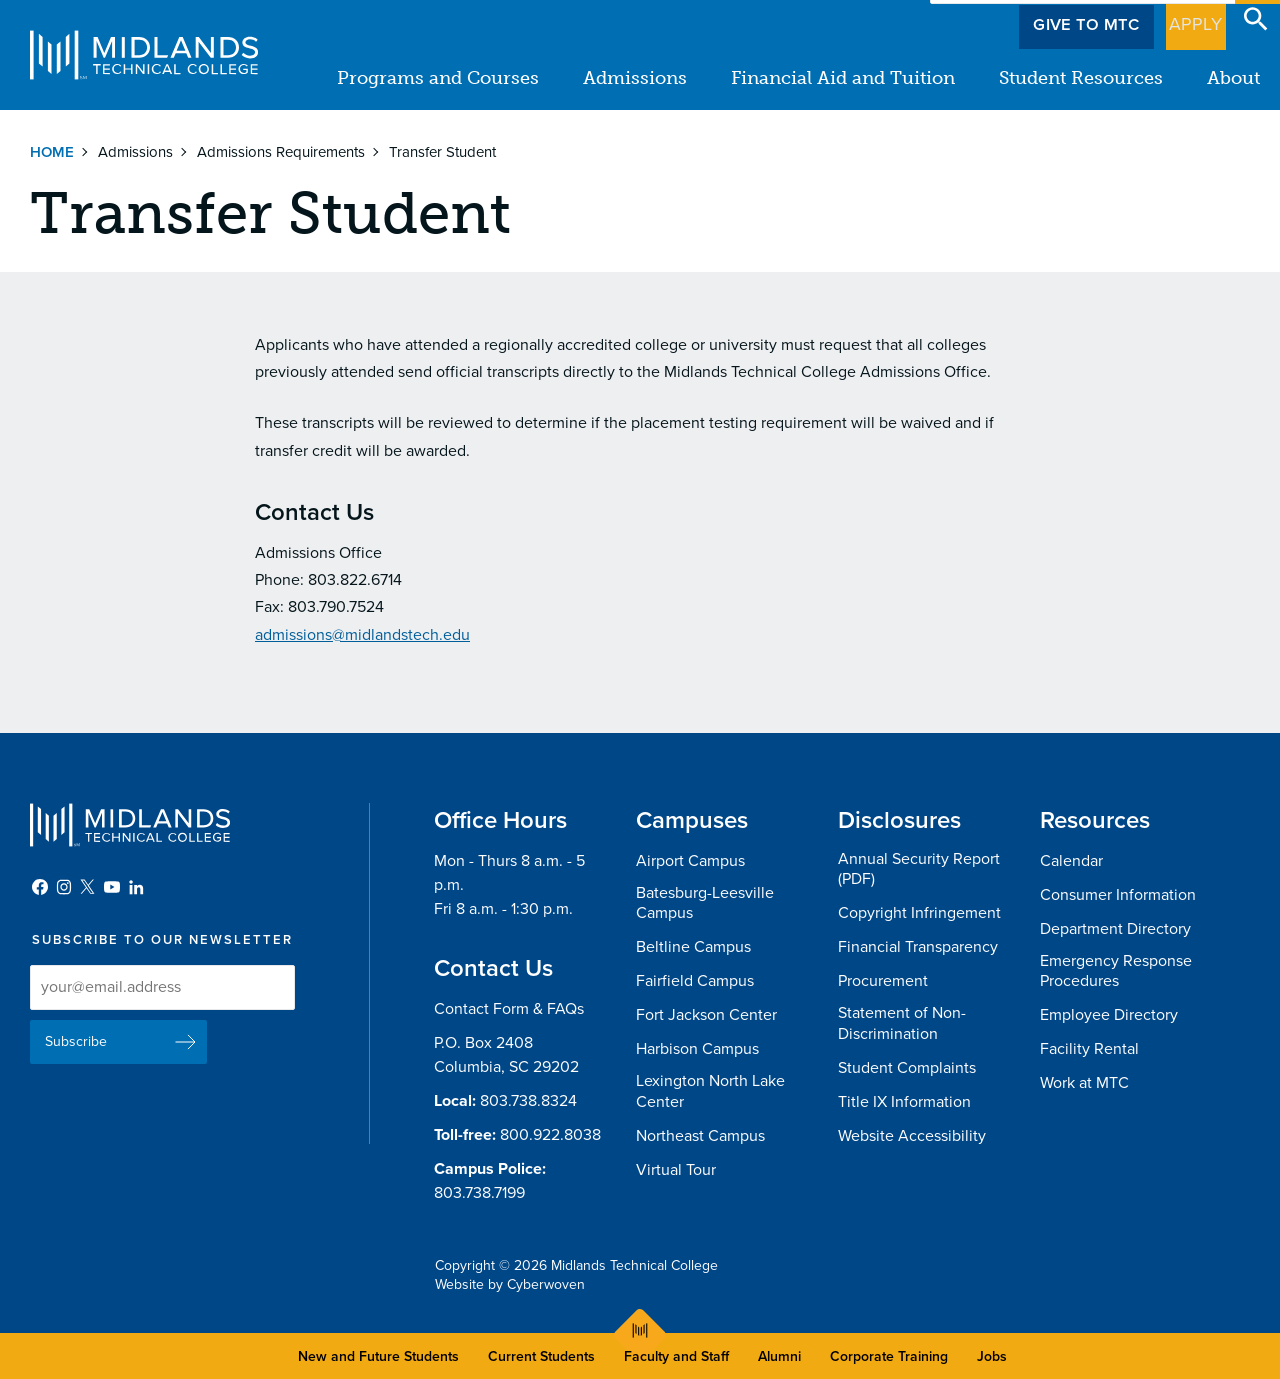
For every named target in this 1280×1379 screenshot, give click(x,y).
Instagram (64, 887)
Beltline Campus (693, 947)
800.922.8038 (550, 1135)
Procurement (883, 981)
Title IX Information (904, 1102)
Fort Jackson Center (706, 1015)
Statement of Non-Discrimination (902, 1023)
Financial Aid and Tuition (843, 78)
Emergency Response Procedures (1116, 971)
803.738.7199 (479, 1193)
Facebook (40, 887)
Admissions (635, 78)
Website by (510, 1284)
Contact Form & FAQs (509, 1009)
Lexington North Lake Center (710, 1091)
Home (52, 152)
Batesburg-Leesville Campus (705, 903)
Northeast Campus (700, 1136)
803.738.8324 (528, 1101)
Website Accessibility (912, 1136)
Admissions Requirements (281, 152)
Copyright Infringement (919, 913)
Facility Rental (1089, 1049)
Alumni (779, 1356)
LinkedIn (136, 887)
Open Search (1256, 19)
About (1233, 78)
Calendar (1071, 861)
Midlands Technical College (144, 55)
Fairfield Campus (695, 981)
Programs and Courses (438, 78)
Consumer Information (1118, 895)
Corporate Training (889, 1356)
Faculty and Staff (676, 1356)
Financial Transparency (918, 947)
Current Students (541, 1356)
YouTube (112, 887)
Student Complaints (907, 1068)
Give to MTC (1061, 19)
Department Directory (1115, 929)
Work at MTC (1084, 1083)
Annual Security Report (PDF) (919, 869)
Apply (1183, 19)
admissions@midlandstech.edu (362, 635)
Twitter (88, 887)
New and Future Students (378, 1356)
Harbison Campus (697, 1049)
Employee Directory (1109, 1015)
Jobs (992, 1356)
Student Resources (1081, 78)
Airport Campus (690, 861)
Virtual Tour (676, 1170)
